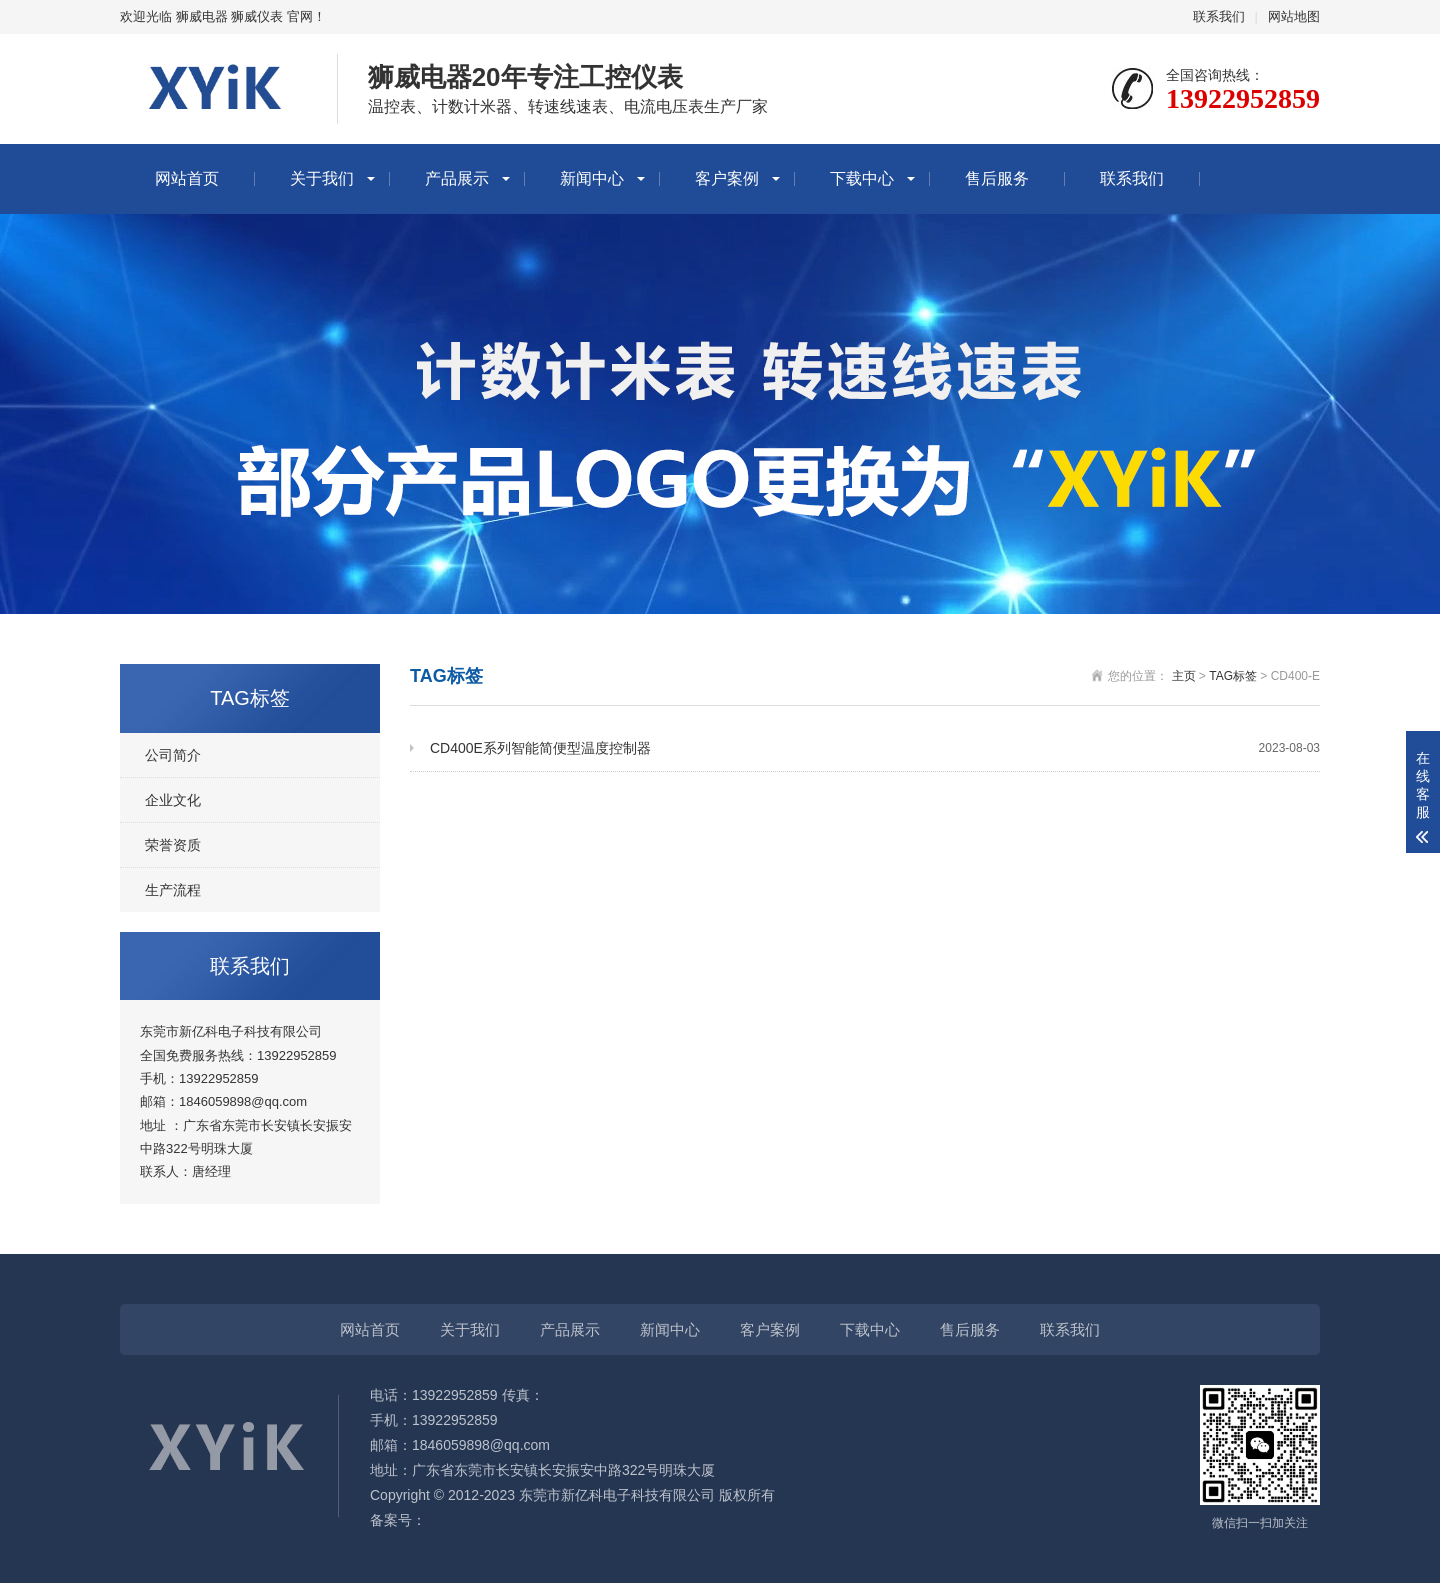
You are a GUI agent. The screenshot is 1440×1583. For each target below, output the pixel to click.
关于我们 (322, 178)
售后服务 (997, 178)
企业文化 (173, 800)
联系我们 (1219, 16)
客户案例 (727, 178)
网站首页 (187, 178)
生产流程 (173, 890)
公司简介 (173, 755)
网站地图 (1294, 16)
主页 (1184, 676)
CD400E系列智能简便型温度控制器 (875, 748)
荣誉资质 (173, 845)
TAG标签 (1233, 676)
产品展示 (457, 178)
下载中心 (862, 178)
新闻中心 (592, 178)
